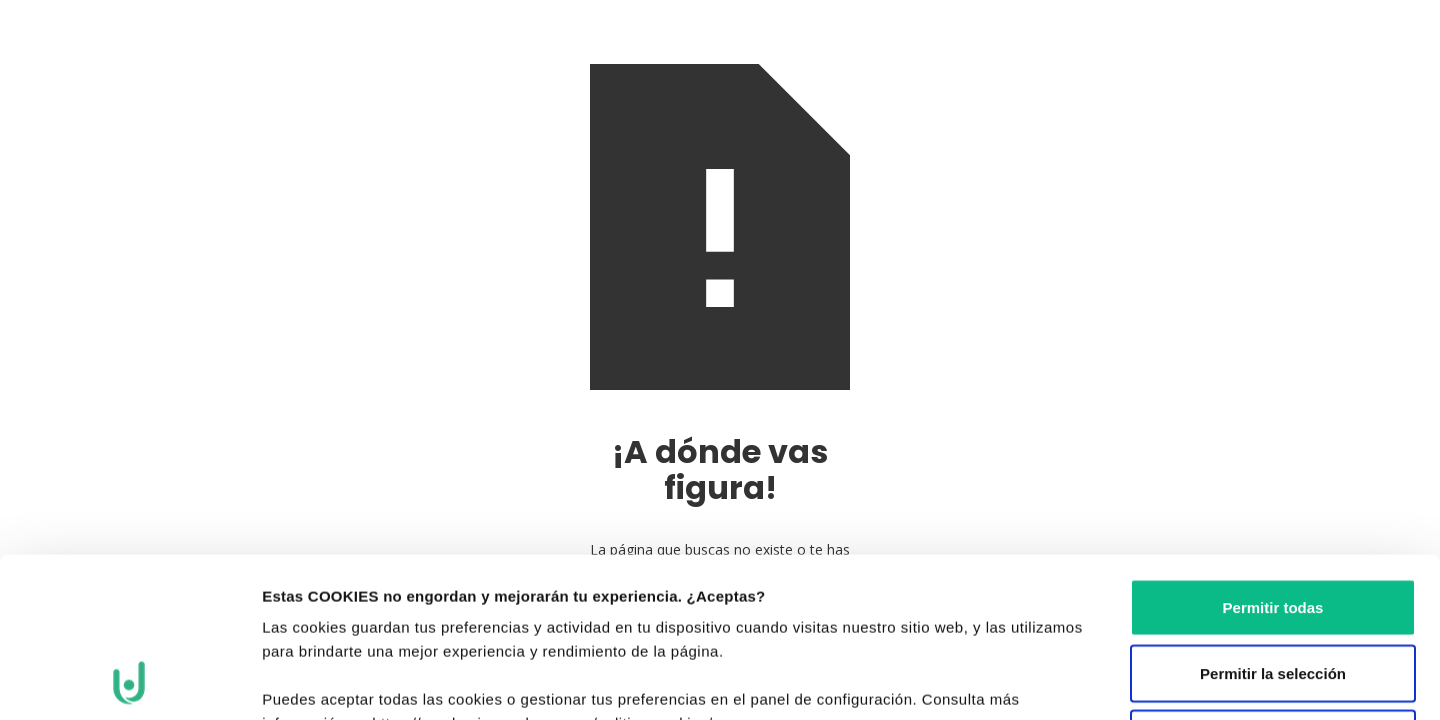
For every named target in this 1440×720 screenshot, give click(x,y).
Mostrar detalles (1098, 680)
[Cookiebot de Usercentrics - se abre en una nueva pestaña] (129, 681)
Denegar (1273, 588)
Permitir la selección (1273, 523)
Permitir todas (1273, 457)
